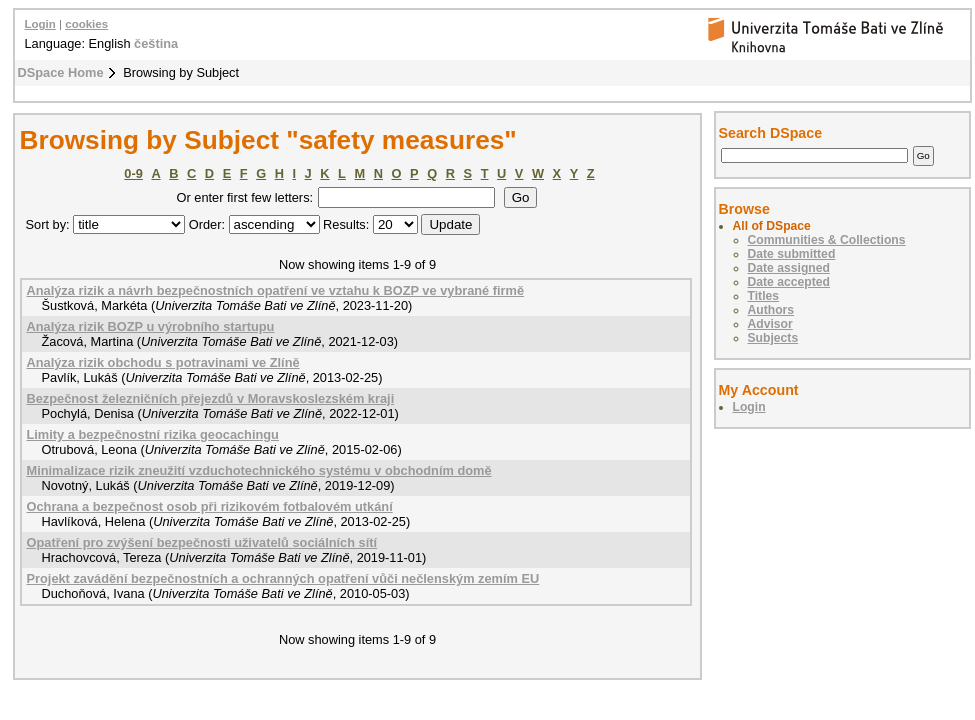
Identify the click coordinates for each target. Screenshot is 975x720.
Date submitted (792, 254)
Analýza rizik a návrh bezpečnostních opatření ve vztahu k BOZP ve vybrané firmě (276, 290)
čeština (156, 43)
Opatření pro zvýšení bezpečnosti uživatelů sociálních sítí (202, 542)
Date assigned (789, 268)
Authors (771, 310)
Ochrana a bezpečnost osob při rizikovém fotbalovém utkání (210, 506)
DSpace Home (61, 72)
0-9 (133, 173)
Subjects (773, 338)
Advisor (770, 324)
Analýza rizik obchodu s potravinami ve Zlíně (163, 362)
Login (40, 24)
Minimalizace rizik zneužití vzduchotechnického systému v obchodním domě (259, 470)
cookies (86, 24)
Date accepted (789, 282)
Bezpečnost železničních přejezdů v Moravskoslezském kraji (211, 398)
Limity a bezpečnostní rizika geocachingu (153, 434)
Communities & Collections (827, 240)
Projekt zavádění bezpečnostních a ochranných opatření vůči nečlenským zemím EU (283, 578)
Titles (764, 296)
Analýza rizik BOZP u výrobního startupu (151, 326)
